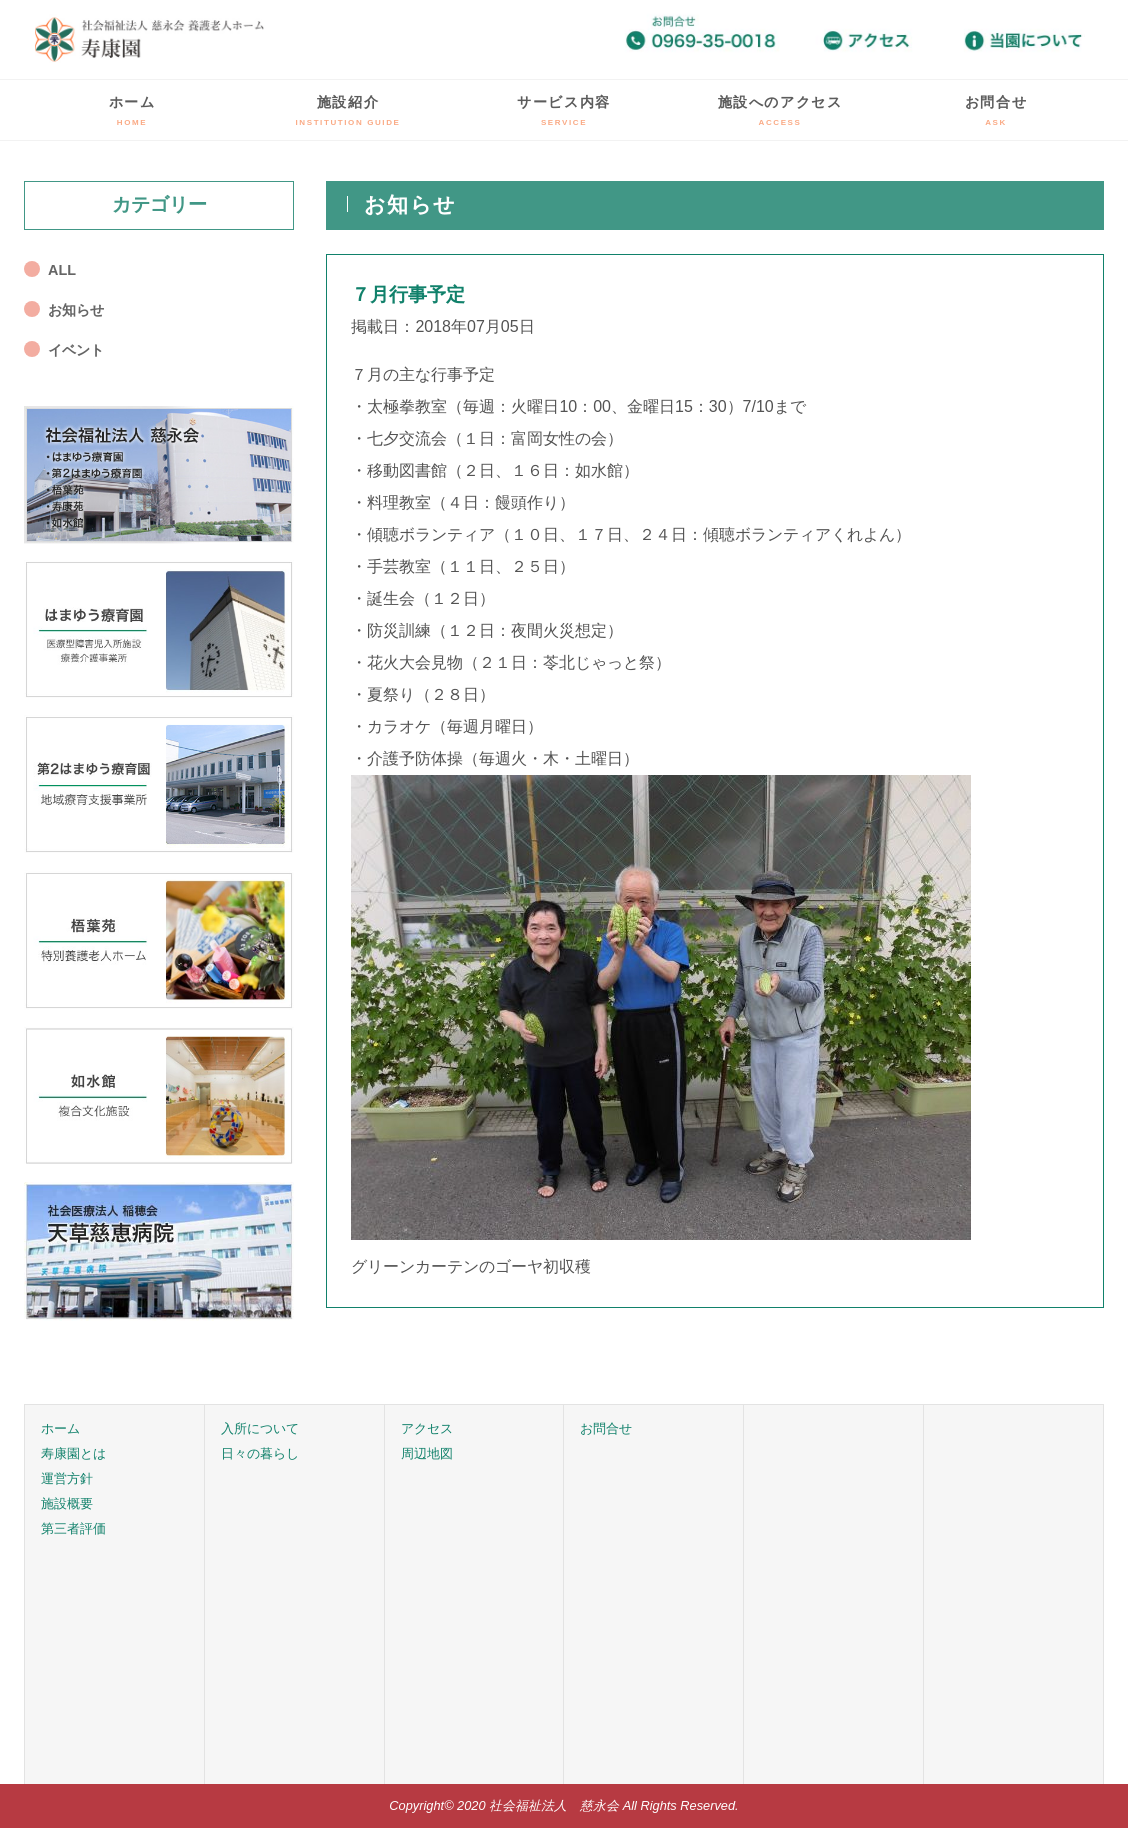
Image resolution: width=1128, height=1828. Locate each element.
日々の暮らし (260, 1453)
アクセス (427, 1428)
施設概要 (67, 1503)
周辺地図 (427, 1453)
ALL (62, 270)
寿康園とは (73, 1453)
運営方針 (67, 1478)
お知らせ (76, 310)
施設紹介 (348, 110)
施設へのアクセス (780, 110)
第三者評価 (73, 1528)
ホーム (132, 110)
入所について (260, 1428)
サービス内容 (564, 110)
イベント (76, 350)
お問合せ (996, 110)
